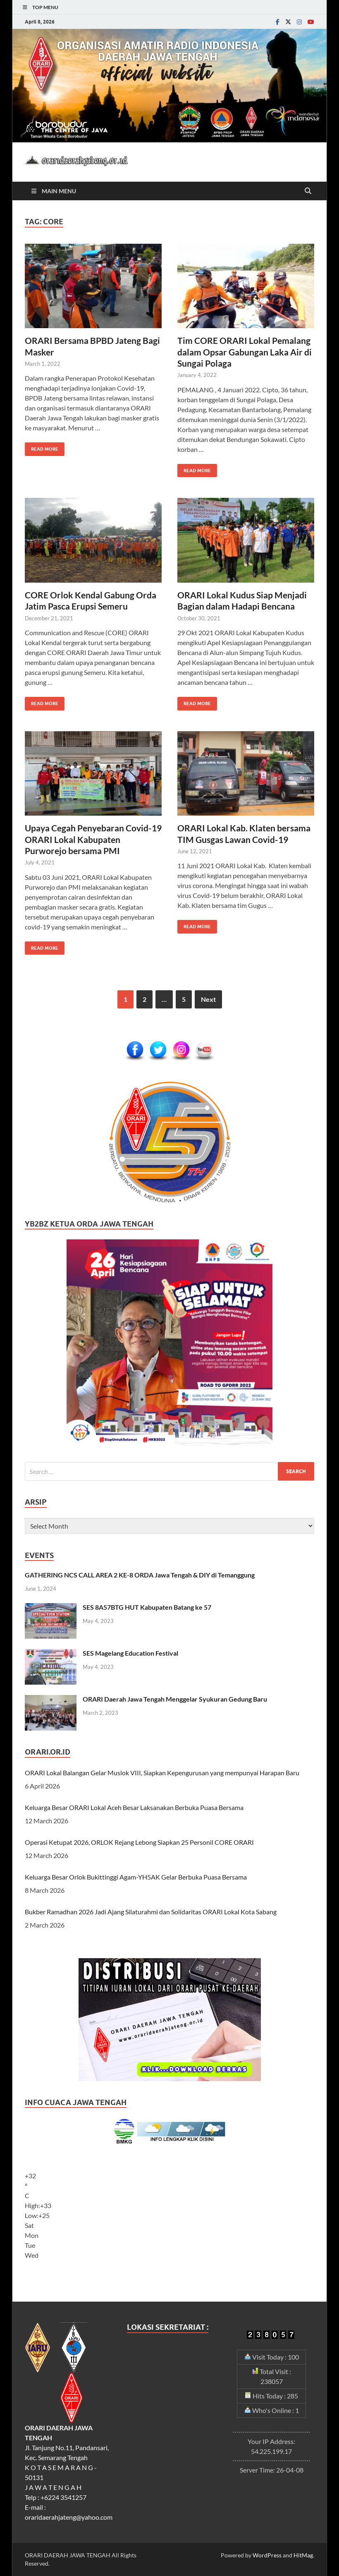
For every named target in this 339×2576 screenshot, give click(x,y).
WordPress (267, 2555)
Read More (41, 447)
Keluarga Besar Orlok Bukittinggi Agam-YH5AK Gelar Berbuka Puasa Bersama (136, 1877)
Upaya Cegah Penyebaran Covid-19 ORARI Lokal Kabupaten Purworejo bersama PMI (93, 839)
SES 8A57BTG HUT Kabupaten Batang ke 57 (147, 1607)
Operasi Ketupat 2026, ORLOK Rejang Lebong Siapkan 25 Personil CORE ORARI (139, 1842)
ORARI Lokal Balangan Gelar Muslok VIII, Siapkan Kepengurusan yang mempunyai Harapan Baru (162, 1773)
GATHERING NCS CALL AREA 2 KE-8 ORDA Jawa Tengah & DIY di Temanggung (140, 1575)
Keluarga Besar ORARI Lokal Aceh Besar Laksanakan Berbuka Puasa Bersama (134, 1807)
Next (208, 999)
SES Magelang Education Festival (130, 1653)
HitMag (303, 2555)
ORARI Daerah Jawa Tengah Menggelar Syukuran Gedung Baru (175, 1699)
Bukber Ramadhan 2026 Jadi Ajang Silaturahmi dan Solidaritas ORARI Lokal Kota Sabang (151, 1912)
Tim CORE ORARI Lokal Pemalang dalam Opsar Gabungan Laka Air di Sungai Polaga (244, 351)
